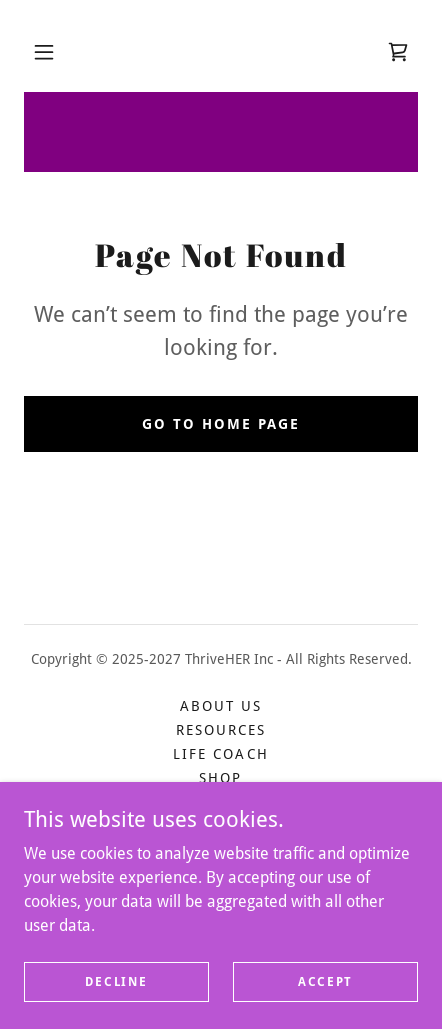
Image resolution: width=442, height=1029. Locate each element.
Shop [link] (220, 778)
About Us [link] (221, 706)
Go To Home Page (221, 424)
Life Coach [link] (220, 754)
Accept (325, 981)
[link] (398, 52)
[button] (44, 52)
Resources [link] (221, 730)
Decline (116, 981)
